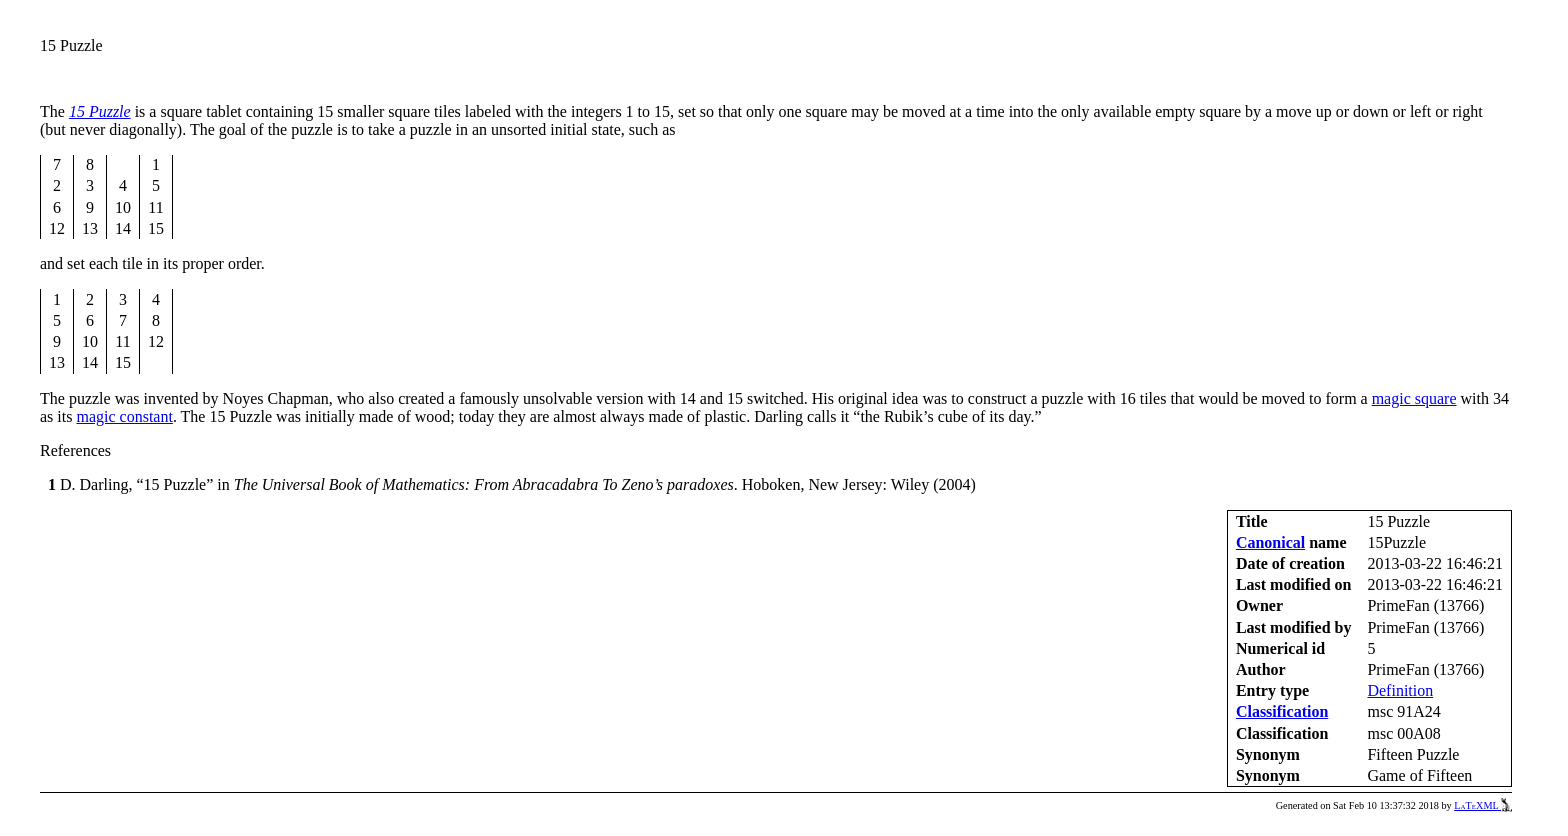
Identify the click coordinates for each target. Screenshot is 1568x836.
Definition (1400, 690)
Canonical (1270, 542)
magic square (1414, 398)
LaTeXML (1483, 805)
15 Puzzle (100, 111)
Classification (1282, 711)
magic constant (124, 416)
